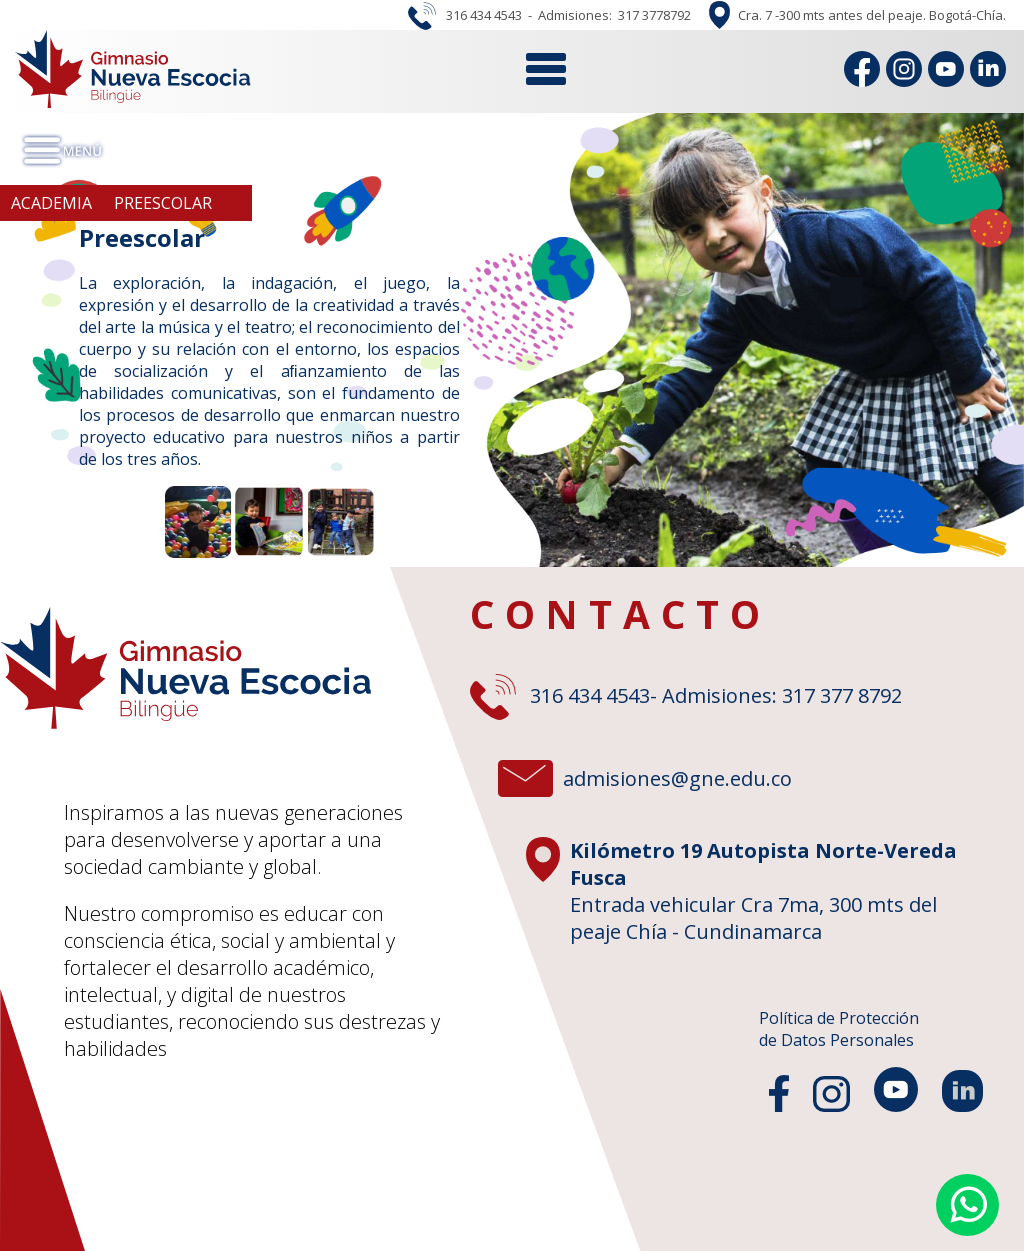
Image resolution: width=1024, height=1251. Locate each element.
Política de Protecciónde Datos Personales (839, 1029)
